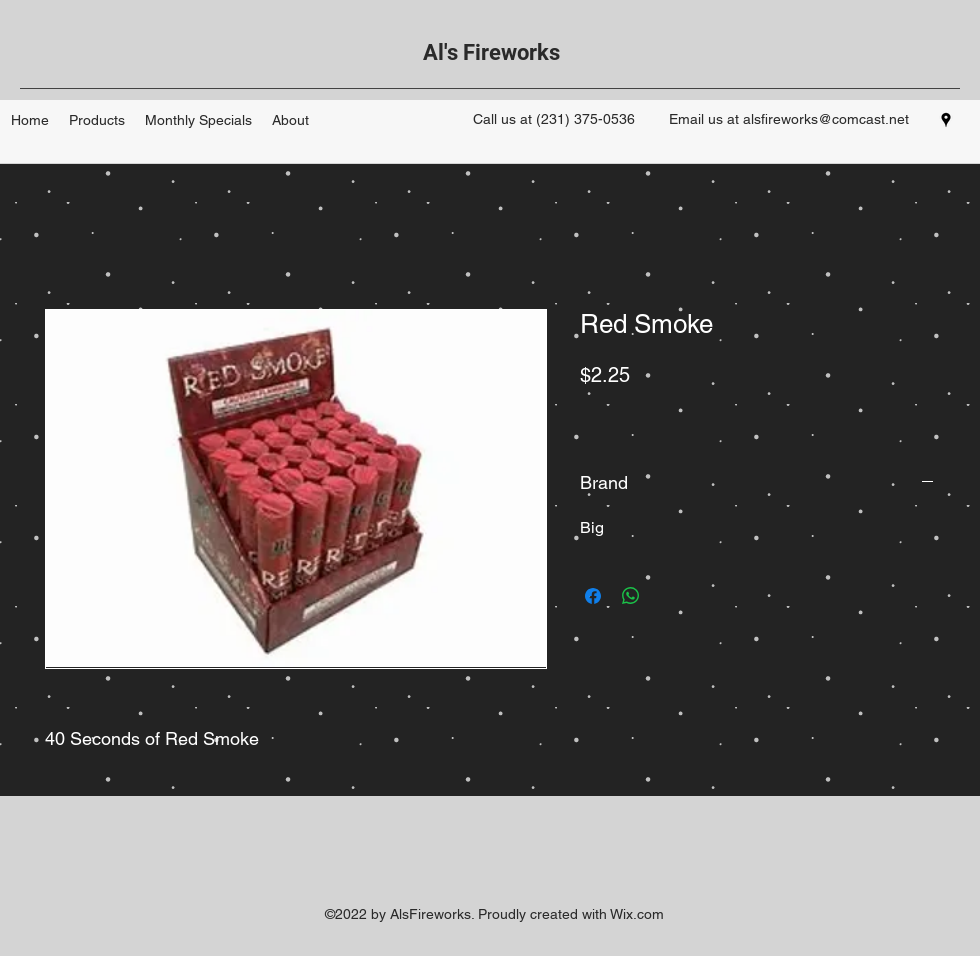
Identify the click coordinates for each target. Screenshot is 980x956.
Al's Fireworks (491, 52)
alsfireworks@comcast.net (826, 119)
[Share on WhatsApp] (631, 596)
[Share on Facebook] (593, 596)
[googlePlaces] (946, 120)
